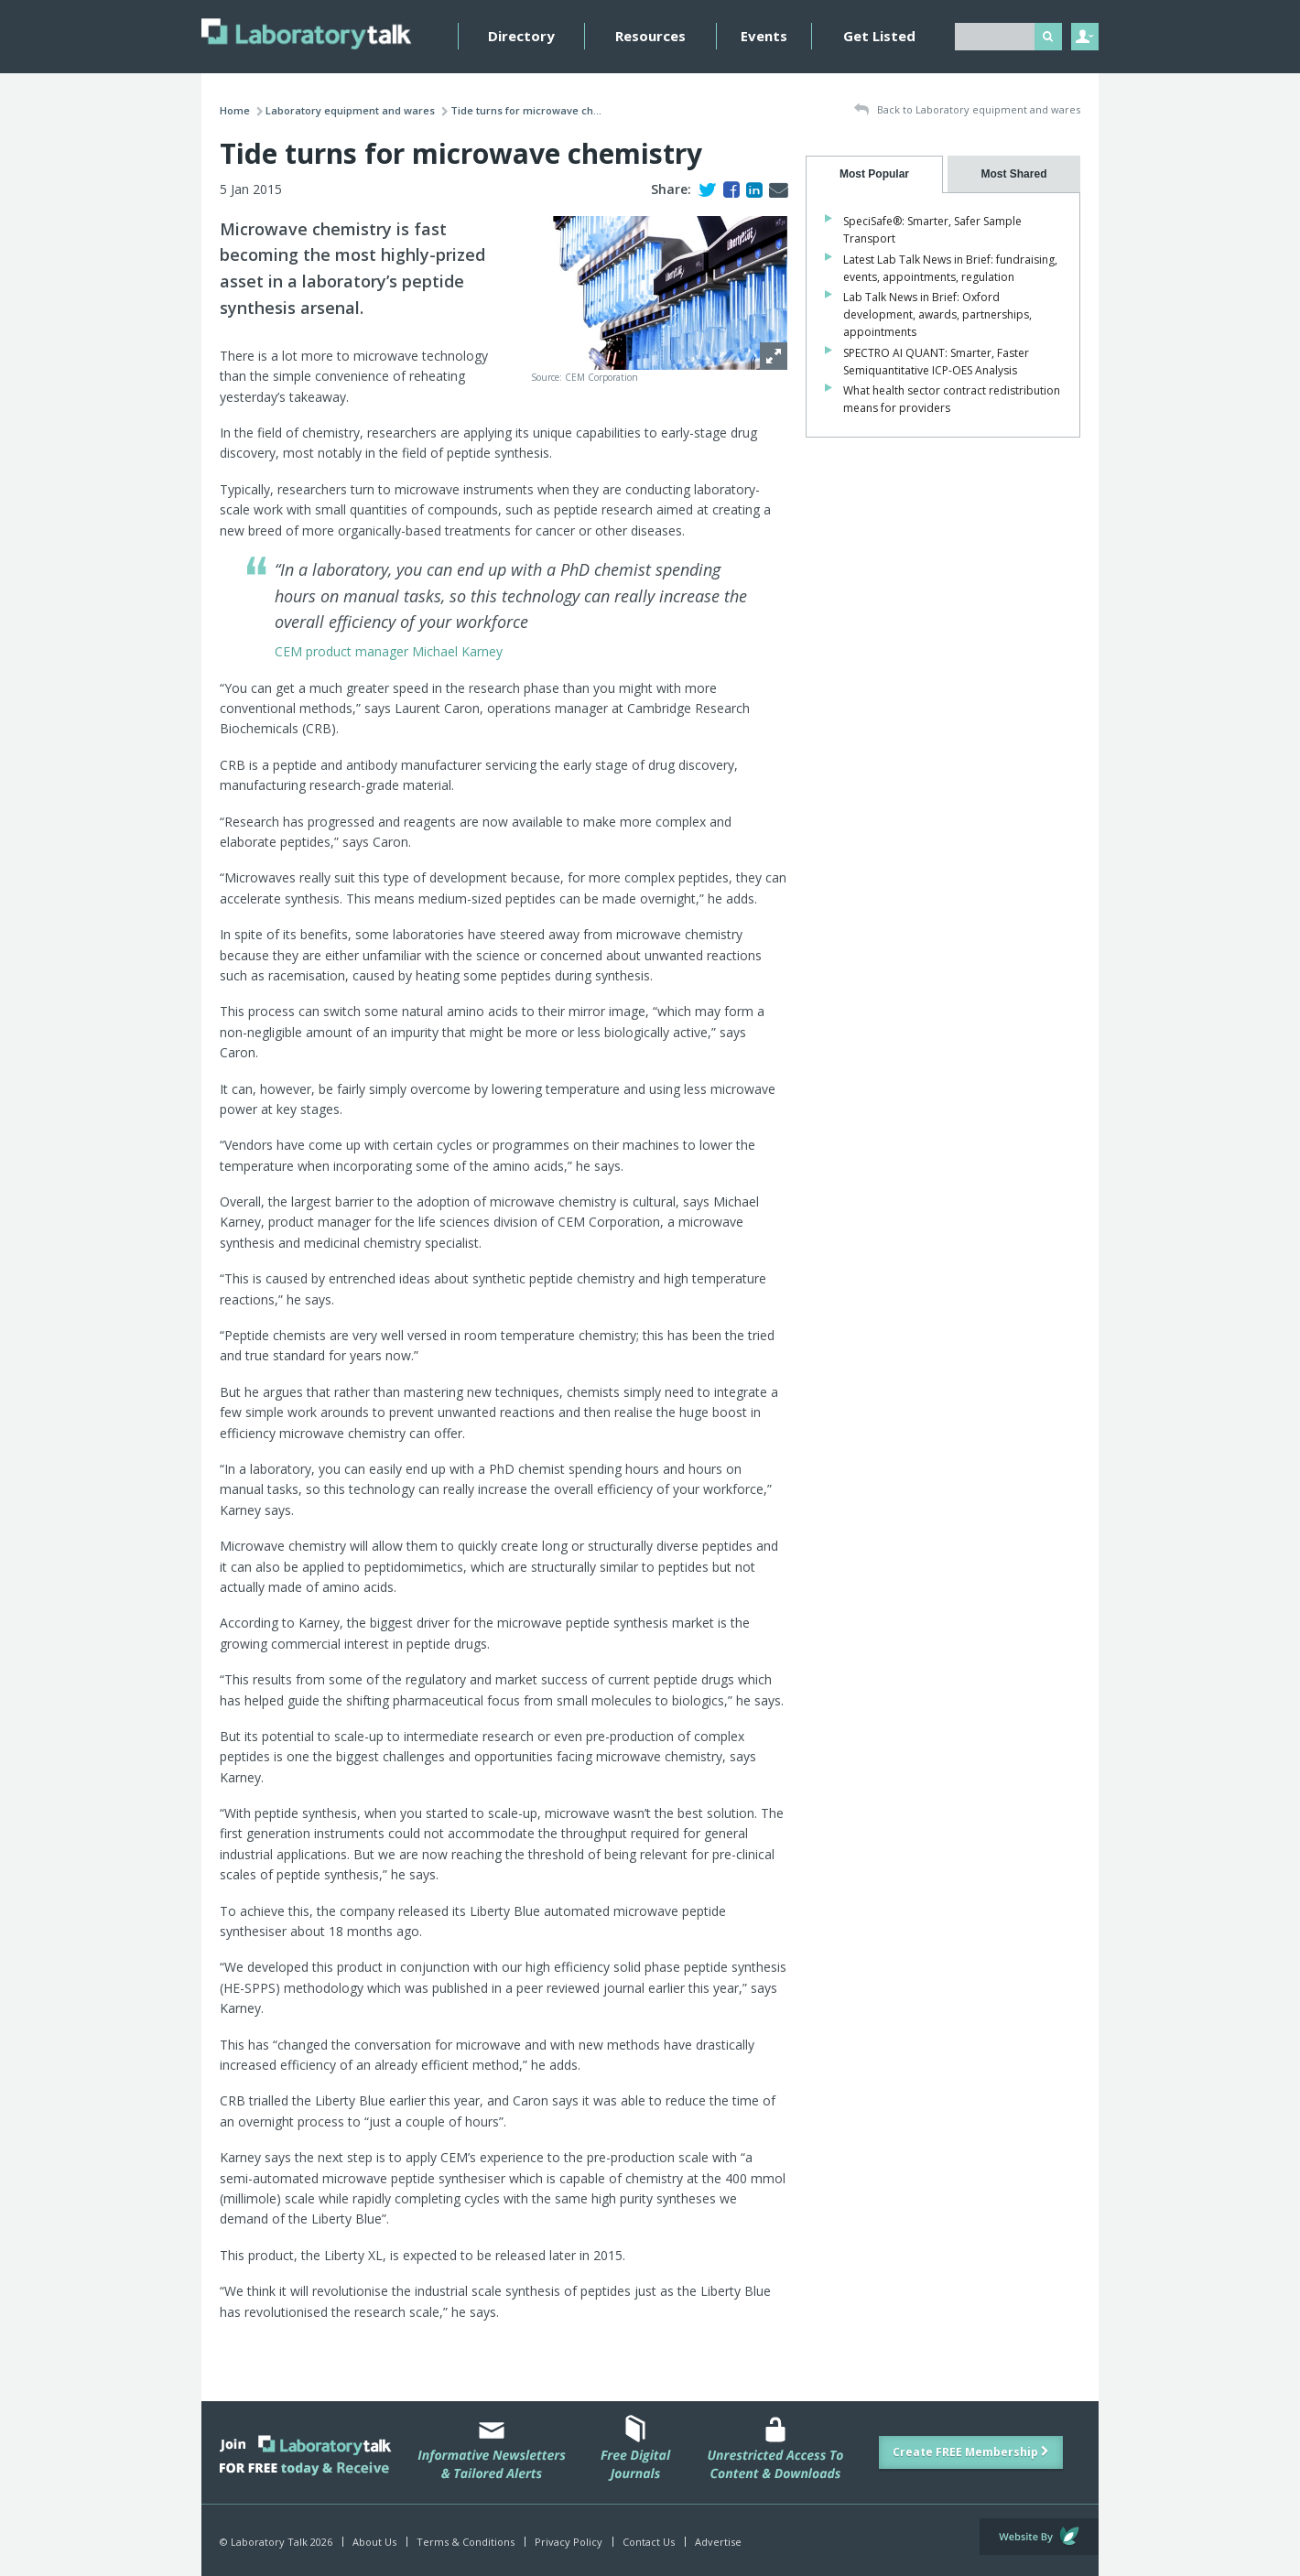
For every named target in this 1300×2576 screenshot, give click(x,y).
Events (764, 36)
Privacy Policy (568, 2542)
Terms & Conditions (466, 2542)
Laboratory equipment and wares (350, 110)
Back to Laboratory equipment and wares (967, 110)
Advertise (718, 2542)
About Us (374, 2542)
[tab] (874, 174)
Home (235, 110)
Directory (521, 36)
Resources (650, 36)
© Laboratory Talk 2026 (276, 2542)
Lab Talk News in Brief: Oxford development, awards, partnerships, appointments (937, 314)
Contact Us (649, 2542)
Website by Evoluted (1039, 2536)
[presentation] (874, 174)
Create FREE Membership (971, 2452)
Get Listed (879, 36)
